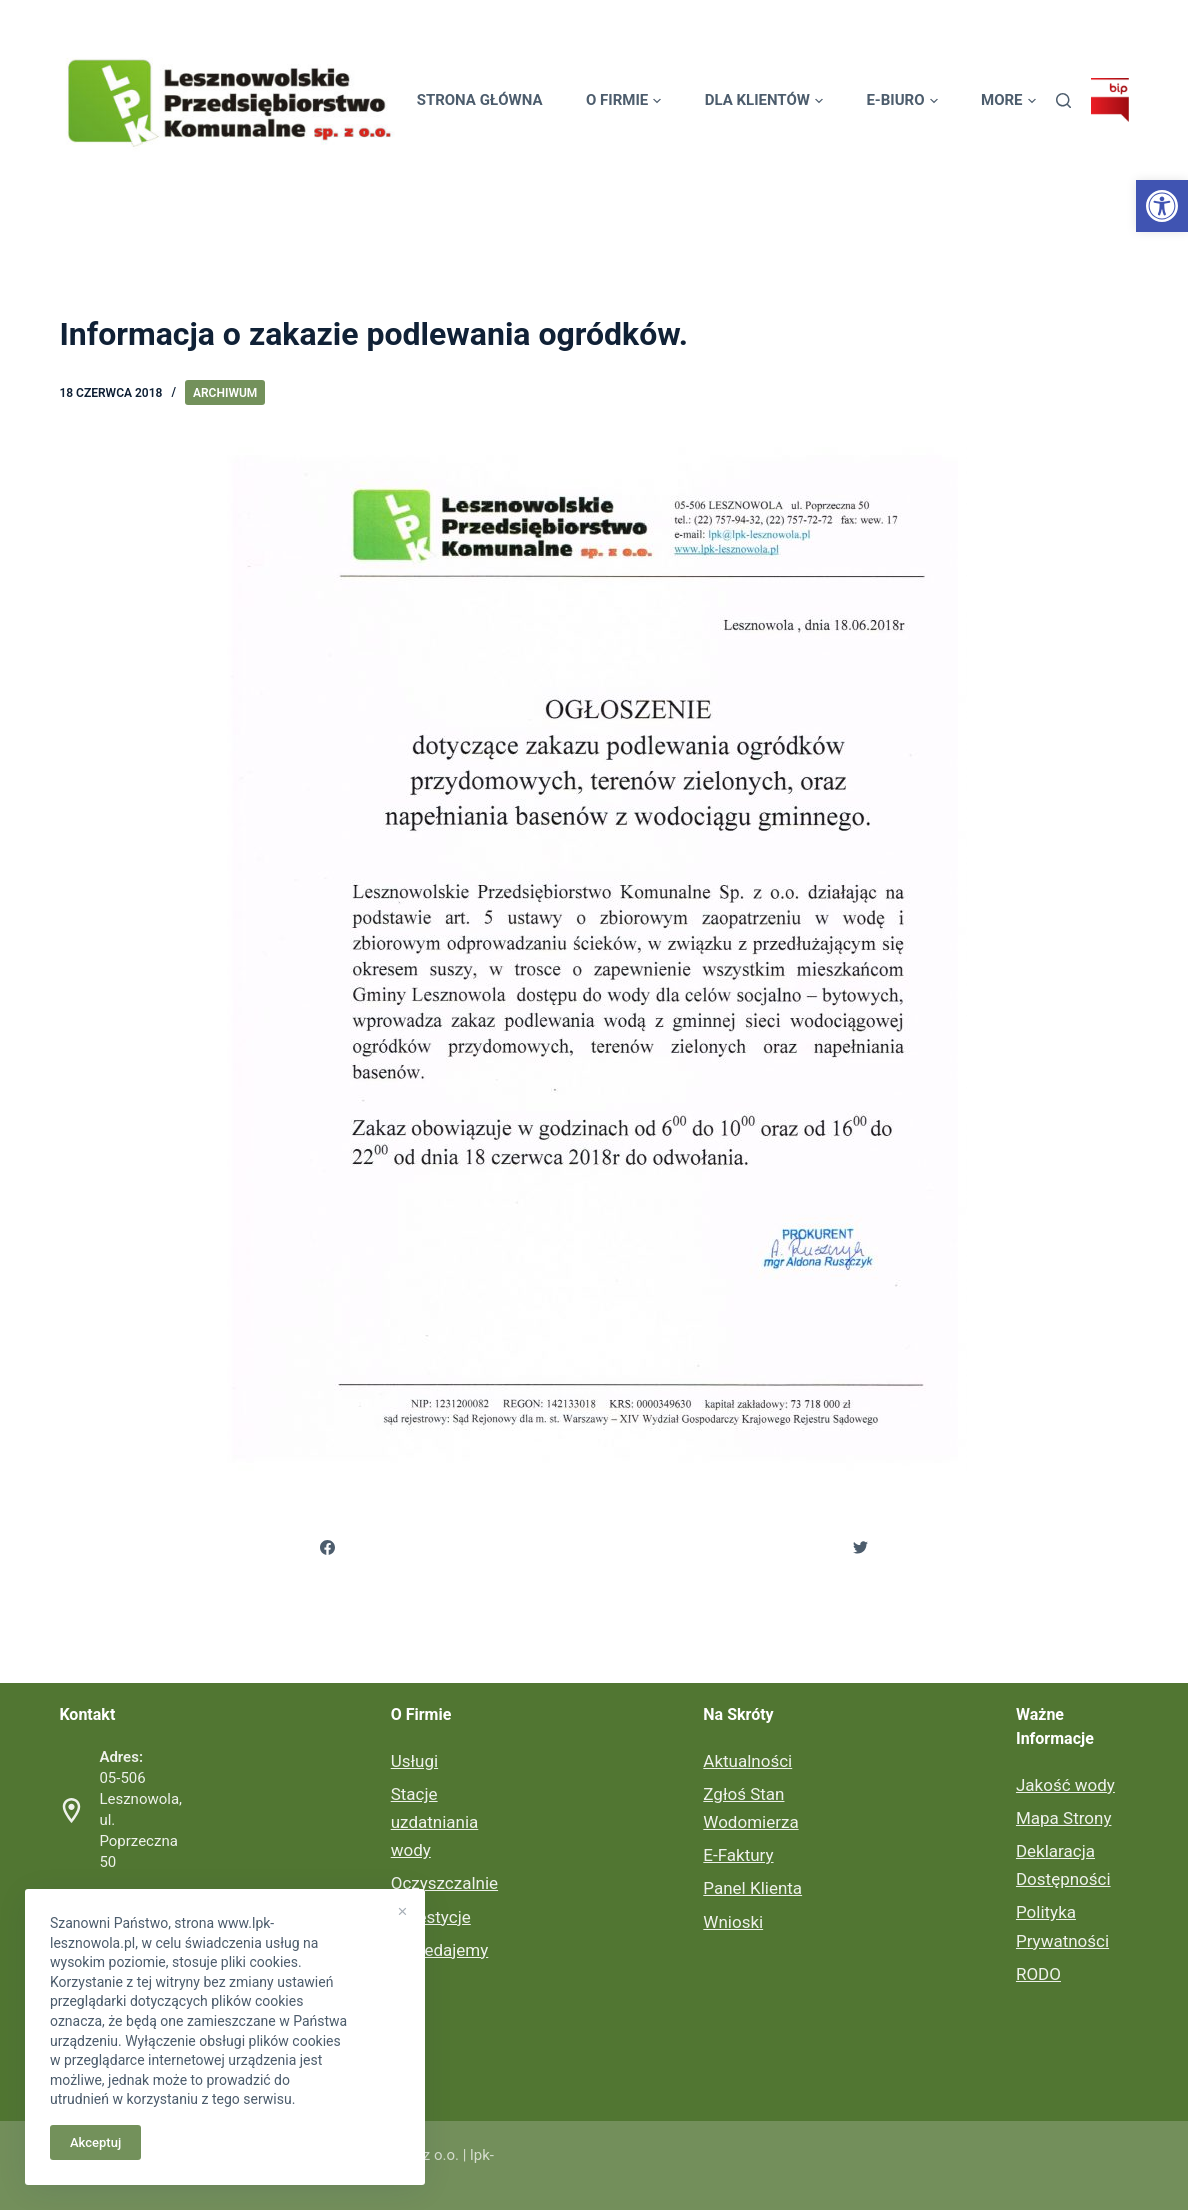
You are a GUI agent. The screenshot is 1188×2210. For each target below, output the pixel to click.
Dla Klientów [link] (764, 100)
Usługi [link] (414, 1761)
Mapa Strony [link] (1063, 1818)
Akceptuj (95, 2142)
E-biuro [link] (901, 100)
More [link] (1008, 100)
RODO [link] (1038, 1974)
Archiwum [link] (225, 393)
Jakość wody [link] (1065, 1785)
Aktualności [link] (747, 1761)
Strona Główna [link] (480, 100)
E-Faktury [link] (738, 1855)
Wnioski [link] (733, 1922)
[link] (1162, 206)
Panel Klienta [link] (752, 1888)
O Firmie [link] (623, 100)
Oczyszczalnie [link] (444, 1883)
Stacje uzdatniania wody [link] (435, 1822)
